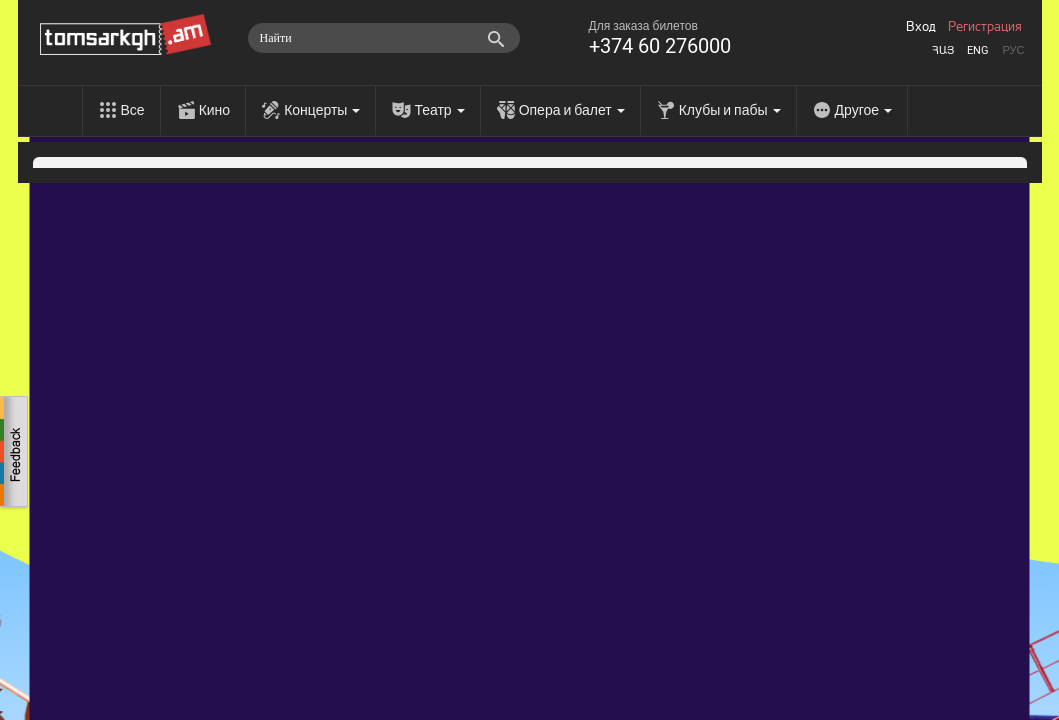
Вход (921, 27)
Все (133, 110)
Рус (1013, 50)
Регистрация (985, 27)
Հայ (943, 50)
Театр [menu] (439, 110)
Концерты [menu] (322, 110)
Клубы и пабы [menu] (730, 110)
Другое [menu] (863, 110)
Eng (978, 50)
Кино (215, 110)
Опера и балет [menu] (572, 110)
